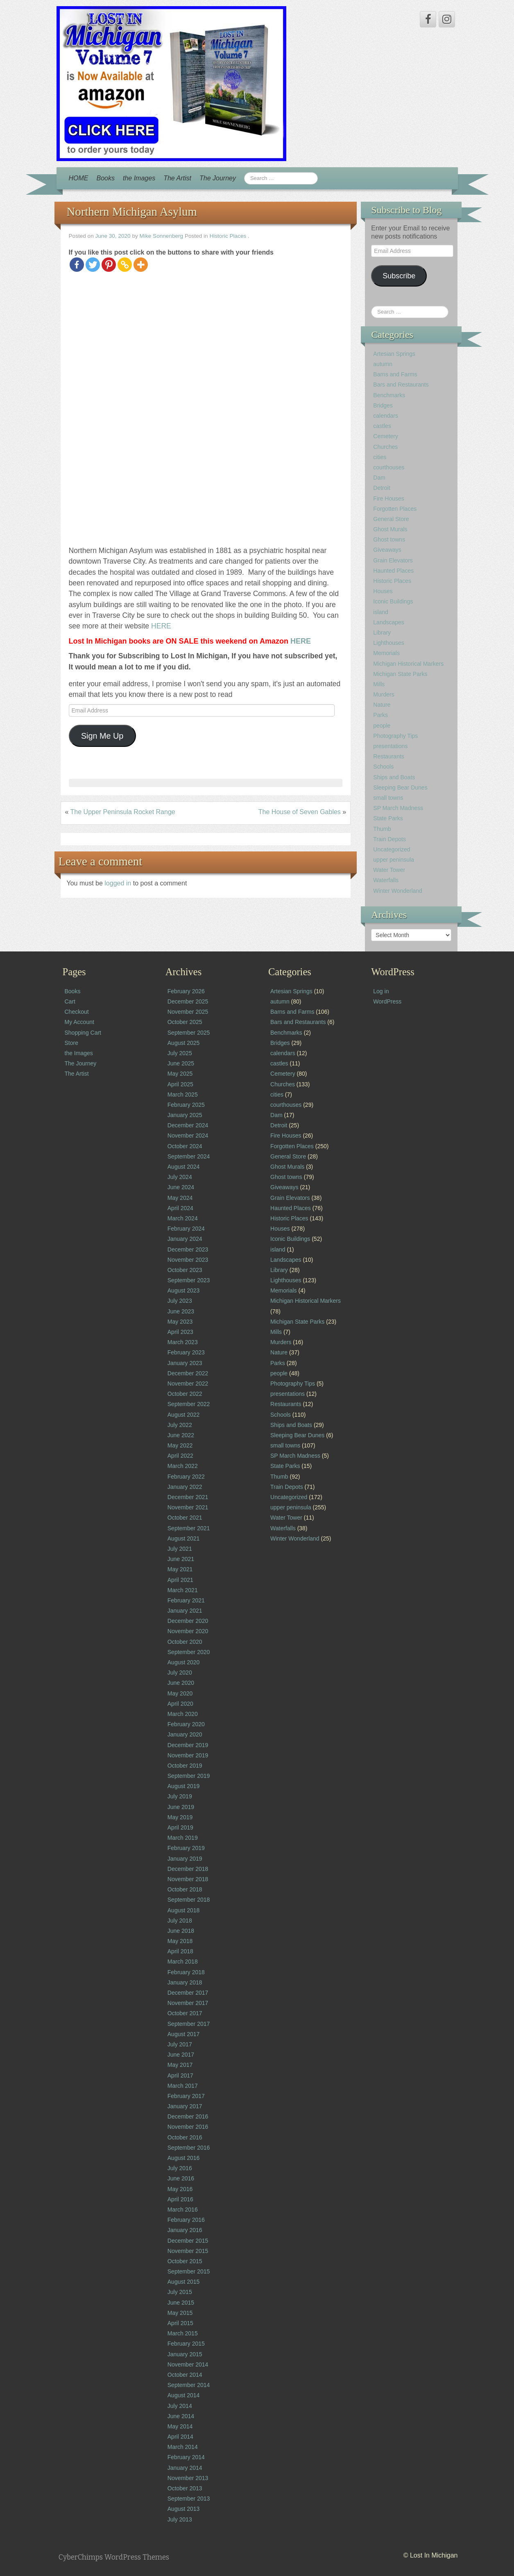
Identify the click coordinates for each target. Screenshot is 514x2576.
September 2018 (189, 1899)
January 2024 (185, 1239)
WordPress (387, 1001)
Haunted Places (393, 570)
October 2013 (185, 2488)
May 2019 (180, 1817)
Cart (70, 1001)
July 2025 (180, 1053)
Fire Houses (388, 498)
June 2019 (181, 1807)
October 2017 (185, 2013)
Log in (381, 991)
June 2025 (181, 1063)
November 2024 (188, 1135)
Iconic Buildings (393, 601)
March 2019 (183, 1837)
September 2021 (189, 1528)
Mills (379, 684)
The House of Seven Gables (299, 811)
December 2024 (188, 1125)
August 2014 (184, 2395)
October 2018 (185, 1889)
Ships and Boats (394, 777)
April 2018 (180, 1951)
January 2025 (185, 1115)
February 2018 (186, 1972)
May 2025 (180, 1073)
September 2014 (189, 2385)
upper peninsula (393, 859)
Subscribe (399, 276)
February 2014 (186, 2457)
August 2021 (184, 1538)
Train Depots (389, 839)
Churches (385, 447)
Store (71, 1043)
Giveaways (387, 549)
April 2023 (180, 1332)
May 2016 (180, 2189)
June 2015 (181, 2302)
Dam (379, 477)
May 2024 (180, 1198)
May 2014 (180, 2426)
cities (379, 457)
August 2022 (184, 1414)
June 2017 (181, 2054)
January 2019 (185, 1858)
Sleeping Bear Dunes (400, 787)
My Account (79, 1022)
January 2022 (185, 1487)
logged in (118, 883)
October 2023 (185, 1270)
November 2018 (188, 1879)
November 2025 (188, 1011)
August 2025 (184, 1043)
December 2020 (188, 1621)
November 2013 (188, 2478)
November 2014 (188, 2364)
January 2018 (185, 1982)
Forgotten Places (395, 508)
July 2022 (180, 1425)
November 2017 (188, 2003)
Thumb (382, 829)
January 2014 (185, 2467)
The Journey (217, 178)
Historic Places (227, 236)
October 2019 (185, 1765)
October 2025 (185, 1022)
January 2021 (185, 1610)
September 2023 (189, 1280)
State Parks (388, 818)
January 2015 (185, 2354)
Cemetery (385, 436)
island (380, 612)
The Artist (177, 178)
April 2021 (180, 1580)
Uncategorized (391, 849)
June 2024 (181, 1187)
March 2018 (183, 1961)
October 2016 (185, 2137)
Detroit (381, 488)
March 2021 (183, 1590)
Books (106, 178)
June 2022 (181, 1435)
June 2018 (181, 1930)
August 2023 (184, 1290)
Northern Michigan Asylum (132, 211)
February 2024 (186, 1228)
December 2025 (188, 1001)
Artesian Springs (394, 353)
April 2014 (180, 2436)
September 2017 (189, 2024)
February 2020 (186, 1724)
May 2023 (180, 1321)
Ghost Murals (390, 529)
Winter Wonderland (397, 890)
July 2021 (180, 1548)
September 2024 (189, 1156)
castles (382, 426)
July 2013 (180, 2519)
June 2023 (181, 1311)
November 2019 (188, 1755)
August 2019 (184, 1786)
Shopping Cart (83, 1032)
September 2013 (189, 2498)
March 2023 (183, 1342)
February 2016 (186, 2219)
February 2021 (186, 1600)
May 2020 (180, 1693)
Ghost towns (389, 539)
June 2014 (181, 2416)
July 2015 (180, 2292)
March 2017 (183, 2085)
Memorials (386, 653)
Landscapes (388, 622)
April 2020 (180, 1703)
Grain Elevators (392, 560)
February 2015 (186, 2343)
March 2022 (183, 1466)
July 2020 (180, 1672)
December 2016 (188, 2116)
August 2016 (184, 2158)
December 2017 (188, 1992)
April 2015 (180, 2323)
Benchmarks (389, 395)
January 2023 (185, 1363)
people (381, 725)
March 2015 (183, 2333)
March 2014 (183, 2447)
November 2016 (188, 2126)
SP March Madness (398, 808)
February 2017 (186, 2096)
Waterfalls (386, 880)
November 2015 (188, 2251)
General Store (391, 519)
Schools (383, 766)
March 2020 (183, 1714)
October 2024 (185, 1146)
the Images (139, 178)
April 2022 (180, 1455)
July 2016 (180, 2168)
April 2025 (180, 1084)
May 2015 (180, 2313)
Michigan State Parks (400, 674)
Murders (383, 694)
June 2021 (181, 1559)
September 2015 (189, 2271)
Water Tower (389, 870)
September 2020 (189, 1652)
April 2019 (180, 1827)
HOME (78, 178)
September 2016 (189, 2147)
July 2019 (180, 1796)
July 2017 (180, 2044)
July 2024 (180, 1177)
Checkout (77, 1011)
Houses (382, 591)
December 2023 (188, 1249)
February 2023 (186, 1352)
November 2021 (188, 1507)
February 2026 (186, 991)
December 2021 (188, 1497)
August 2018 (184, 1910)
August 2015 (184, 2281)
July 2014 (180, 2406)
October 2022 (185, 1393)
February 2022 (186, 1476)
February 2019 (186, 1848)
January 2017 (185, 2106)
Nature (381, 704)
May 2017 (180, 2065)
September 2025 (189, 1032)
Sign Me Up (102, 735)
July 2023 (180, 1300)
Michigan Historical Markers (408, 663)
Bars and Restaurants (400, 384)
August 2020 (184, 1662)
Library (382, 632)
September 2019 (189, 1776)
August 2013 (184, 2508)
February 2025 (186, 1104)
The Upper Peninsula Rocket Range (122, 811)
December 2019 (188, 1745)
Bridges (382, 405)
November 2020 (188, 1631)
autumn (382, 364)
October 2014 (185, 2374)
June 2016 (181, 2178)
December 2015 (188, 2240)
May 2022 (180, 1445)
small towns (388, 797)
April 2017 (180, 2075)
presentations (390, 746)
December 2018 (188, 1869)
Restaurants (388, 756)
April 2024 (180, 1208)
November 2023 (188, 1259)
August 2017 (184, 2034)
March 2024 (183, 1218)
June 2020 (181, 1682)
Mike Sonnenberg (161, 236)
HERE (161, 626)
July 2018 (180, 1920)
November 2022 (188, 1383)
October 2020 (185, 1641)
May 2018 (180, 1941)
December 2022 (188, 1373)
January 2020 (185, 1734)
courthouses (388, 467)
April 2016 (180, 2199)
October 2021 (185, 1517)
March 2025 (183, 1094)
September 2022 (189, 1404)
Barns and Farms (395, 374)
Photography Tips (395, 736)
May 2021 (180, 1569)
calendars (385, 415)
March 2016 (183, 2209)
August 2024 (184, 1166)
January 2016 (185, 2230)
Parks (380, 715)
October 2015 (185, 2261)
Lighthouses (388, 642)
